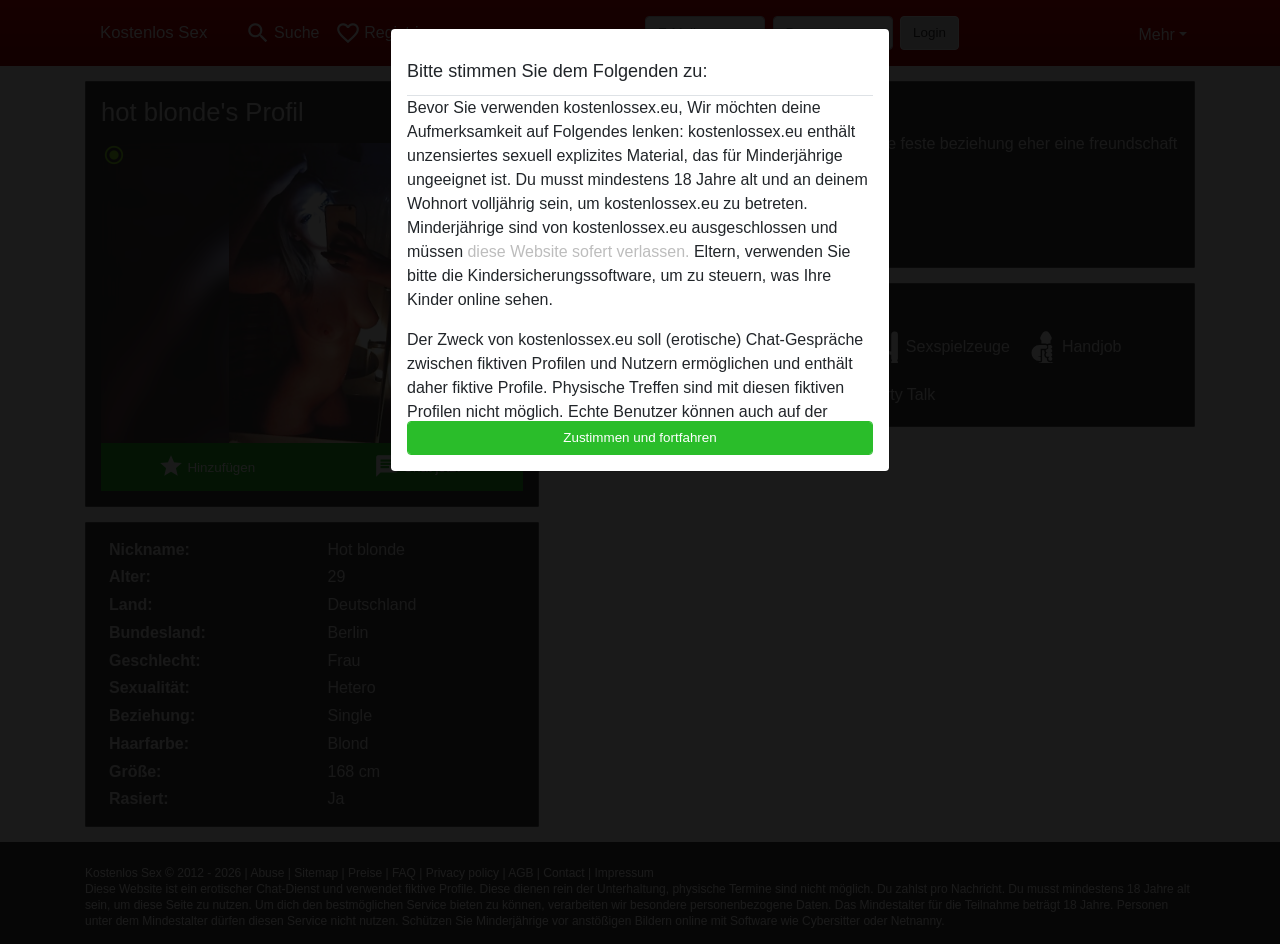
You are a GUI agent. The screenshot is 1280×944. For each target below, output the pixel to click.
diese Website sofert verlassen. (578, 251)
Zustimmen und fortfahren (640, 437)
